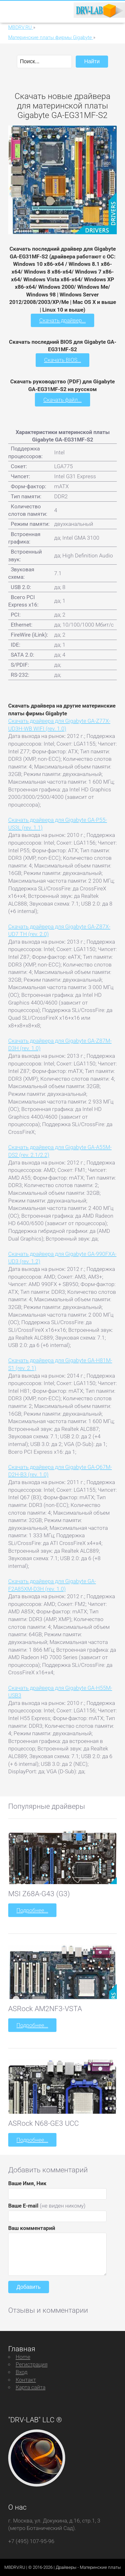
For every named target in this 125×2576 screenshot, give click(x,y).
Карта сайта (30, 2387)
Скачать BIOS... (62, 360)
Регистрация (31, 2364)
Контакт (26, 2379)
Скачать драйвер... (62, 320)
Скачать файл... (62, 399)
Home (23, 2357)
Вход (21, 2372)
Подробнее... (32, 1910)
